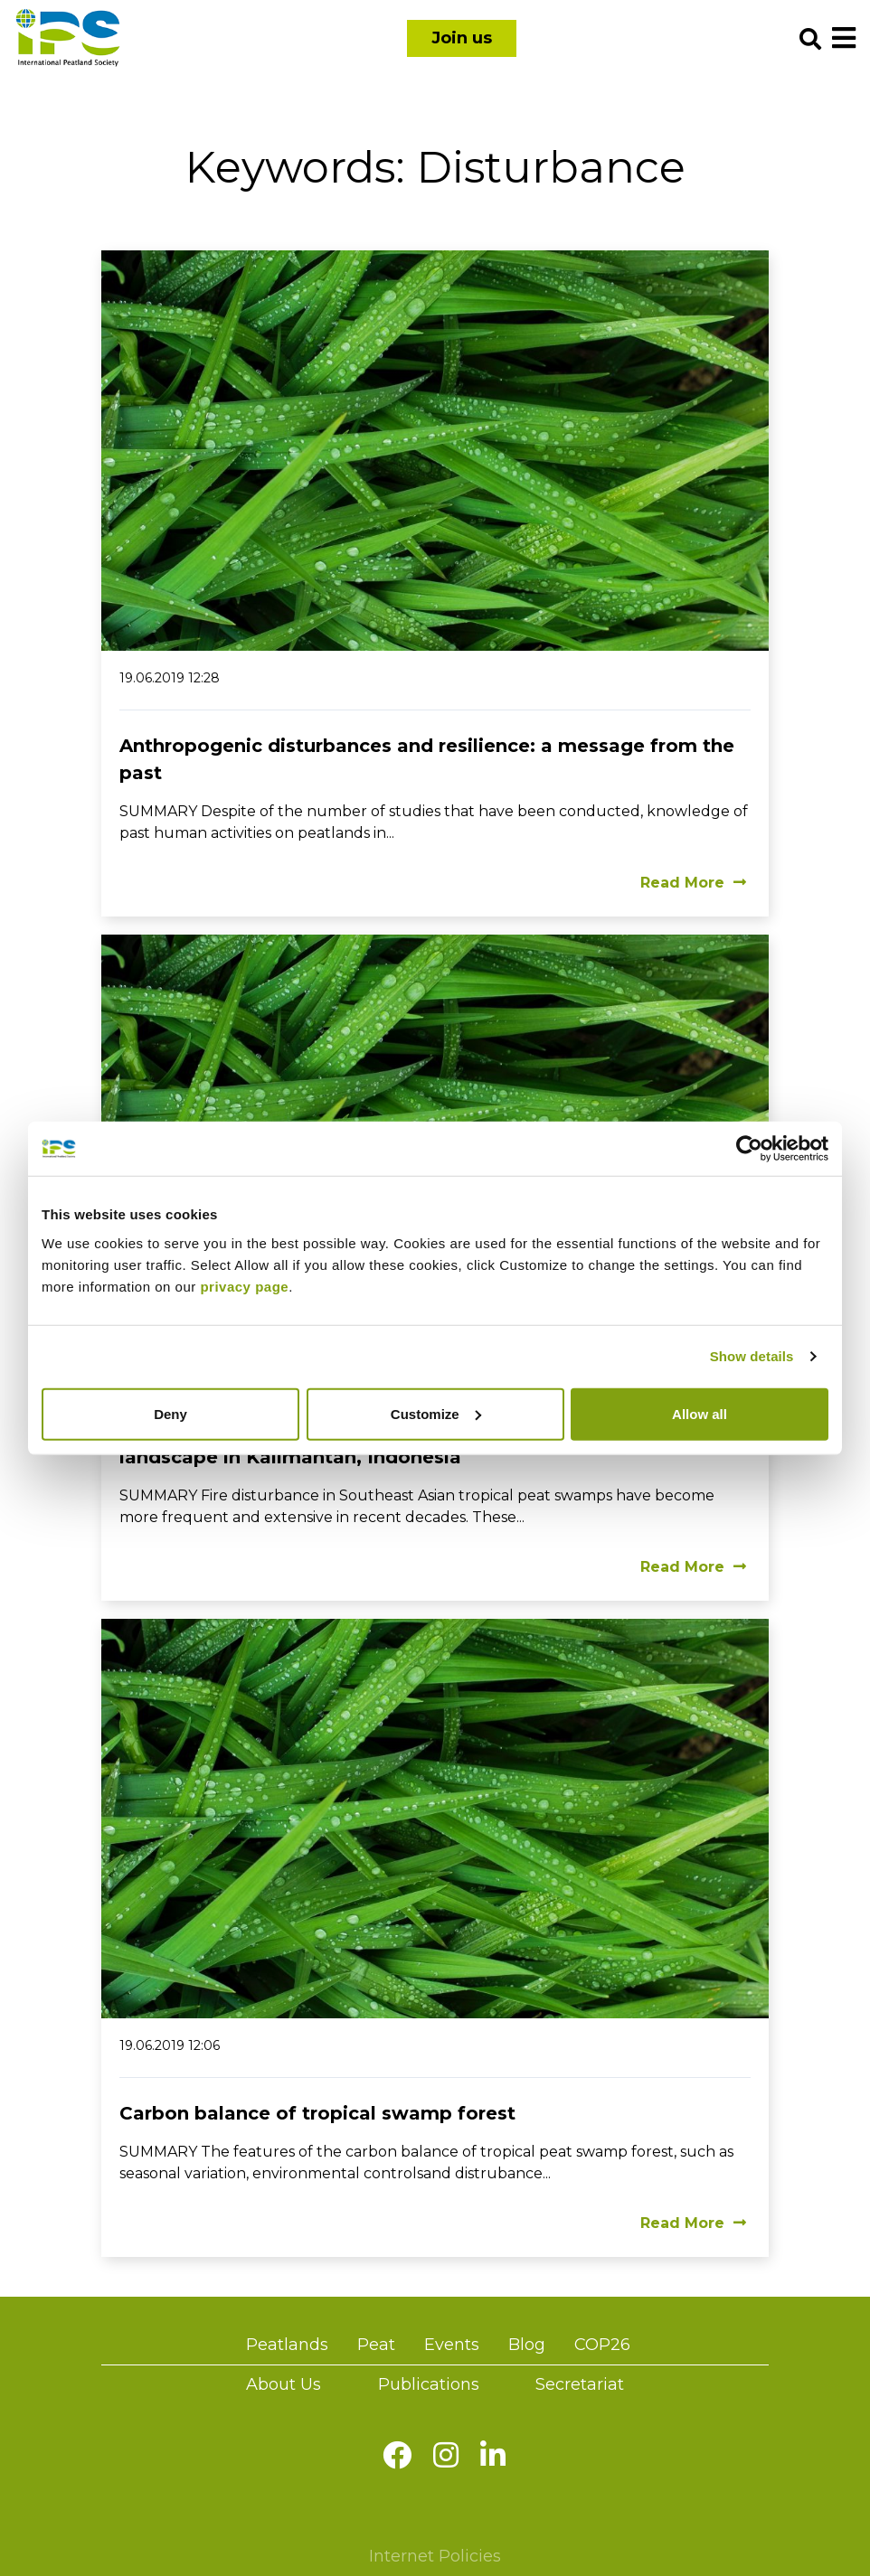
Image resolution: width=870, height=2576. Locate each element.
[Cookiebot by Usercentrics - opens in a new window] (749, 1148)
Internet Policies (435, 2556)
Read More (693, 882)
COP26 (602, 2345)
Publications (428, 2384)
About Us (283, 2384)
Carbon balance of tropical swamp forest (317, 2113)
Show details (752, 1356)
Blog (526, 2345)
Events (451, 2345)
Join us (461, 38)
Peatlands (287, 2345)
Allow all (699, 1413)
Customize (436, 1413)
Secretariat (579, 2384)
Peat (376, 2345)
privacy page (244, 1285)
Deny (170, 1413)
